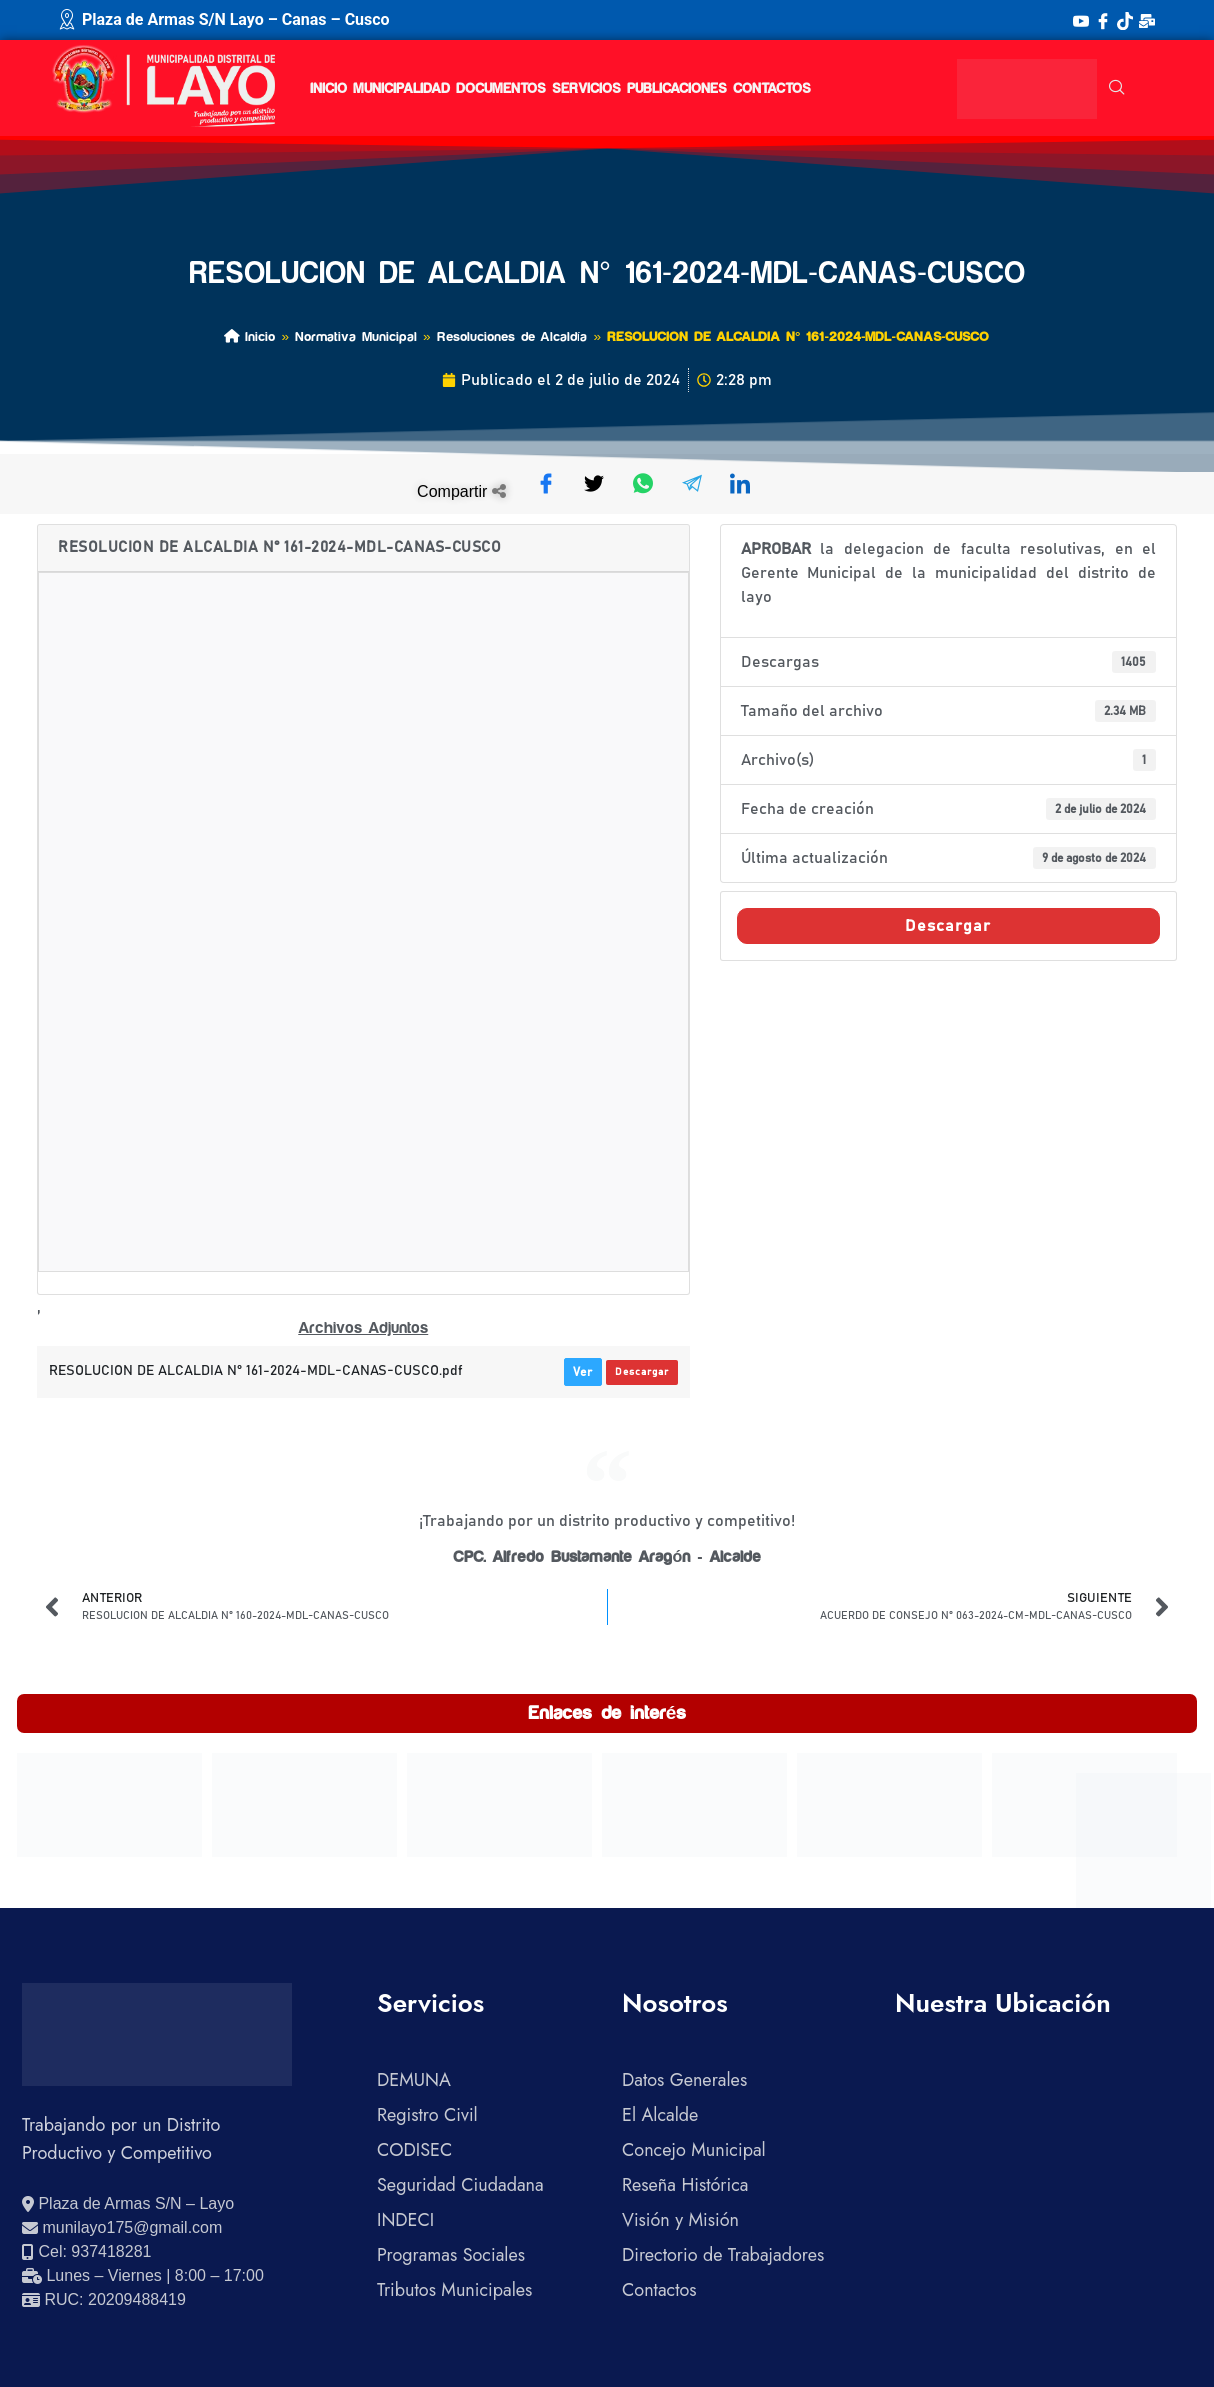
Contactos (772, 89)
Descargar (642, 1372)
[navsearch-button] (1117, 89)
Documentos (501, 89)
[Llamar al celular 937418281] (86, 2252)
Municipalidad (401, 89)
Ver (583, 1372)
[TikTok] (1125, 20)
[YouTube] (1081, 20)
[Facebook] (1103, 20)
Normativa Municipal (356, 336)
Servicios (586, 89)
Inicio (328, 89)
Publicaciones (677, 89)
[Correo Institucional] (1147, 20)
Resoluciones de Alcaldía (512, 336)
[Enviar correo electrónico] (122, 2228)
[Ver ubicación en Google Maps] (128, 2204)
